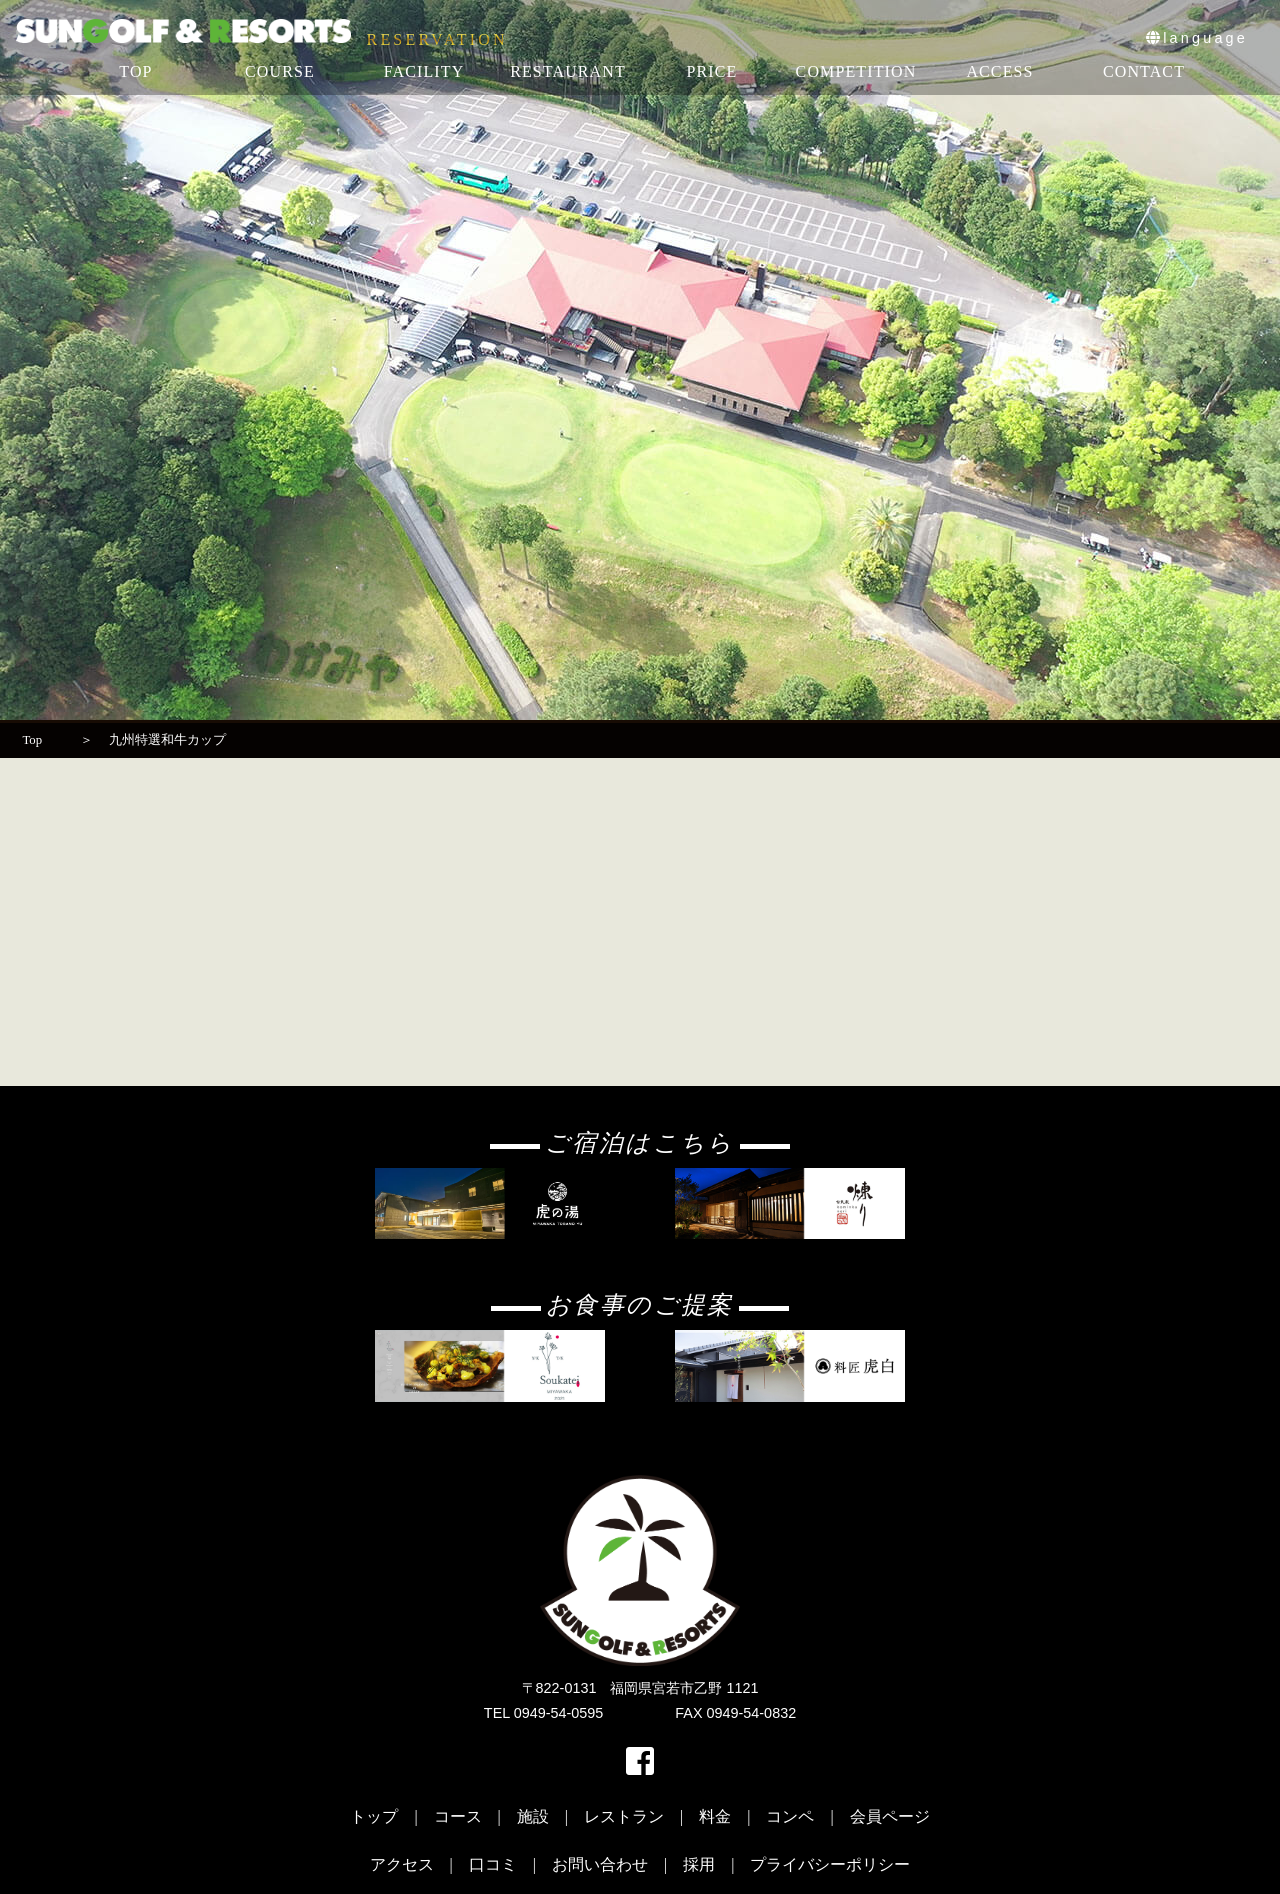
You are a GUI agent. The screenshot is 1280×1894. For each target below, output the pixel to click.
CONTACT (1144, 71)
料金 (715, 1816)
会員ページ (890, 1816)
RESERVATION (437, 40)
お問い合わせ (600, 1864)
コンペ (790, 1816)
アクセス (402, 1864)
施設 (533, 1816)
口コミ (493, 1864)
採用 (699, 1864)
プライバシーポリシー (830, 1864)
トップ (374, 1816)
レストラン (624, 1816)
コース (458, 1816)
